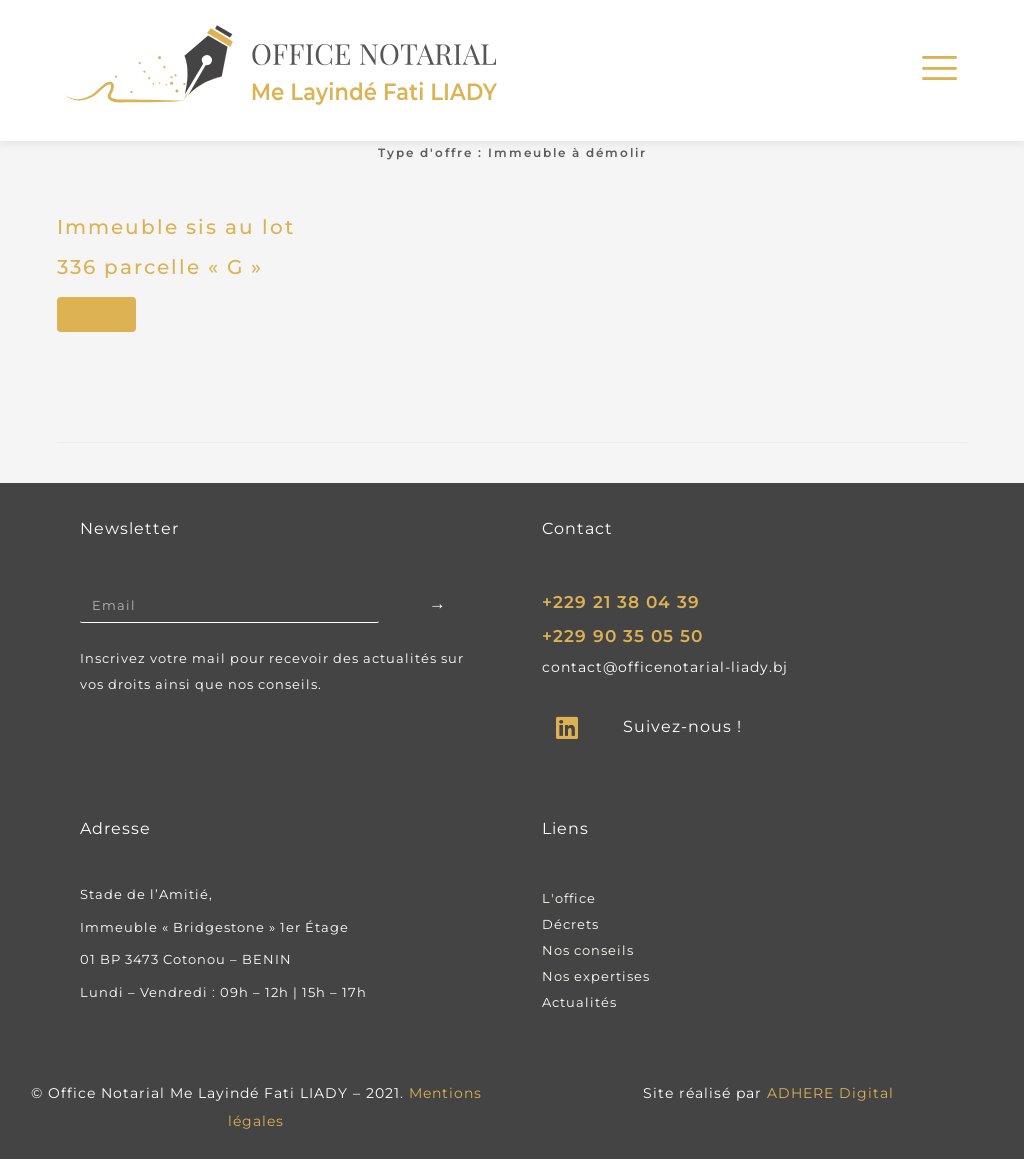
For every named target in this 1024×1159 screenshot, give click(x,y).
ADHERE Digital (830, 1093)
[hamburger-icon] (936, 71)
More (96, 314)
